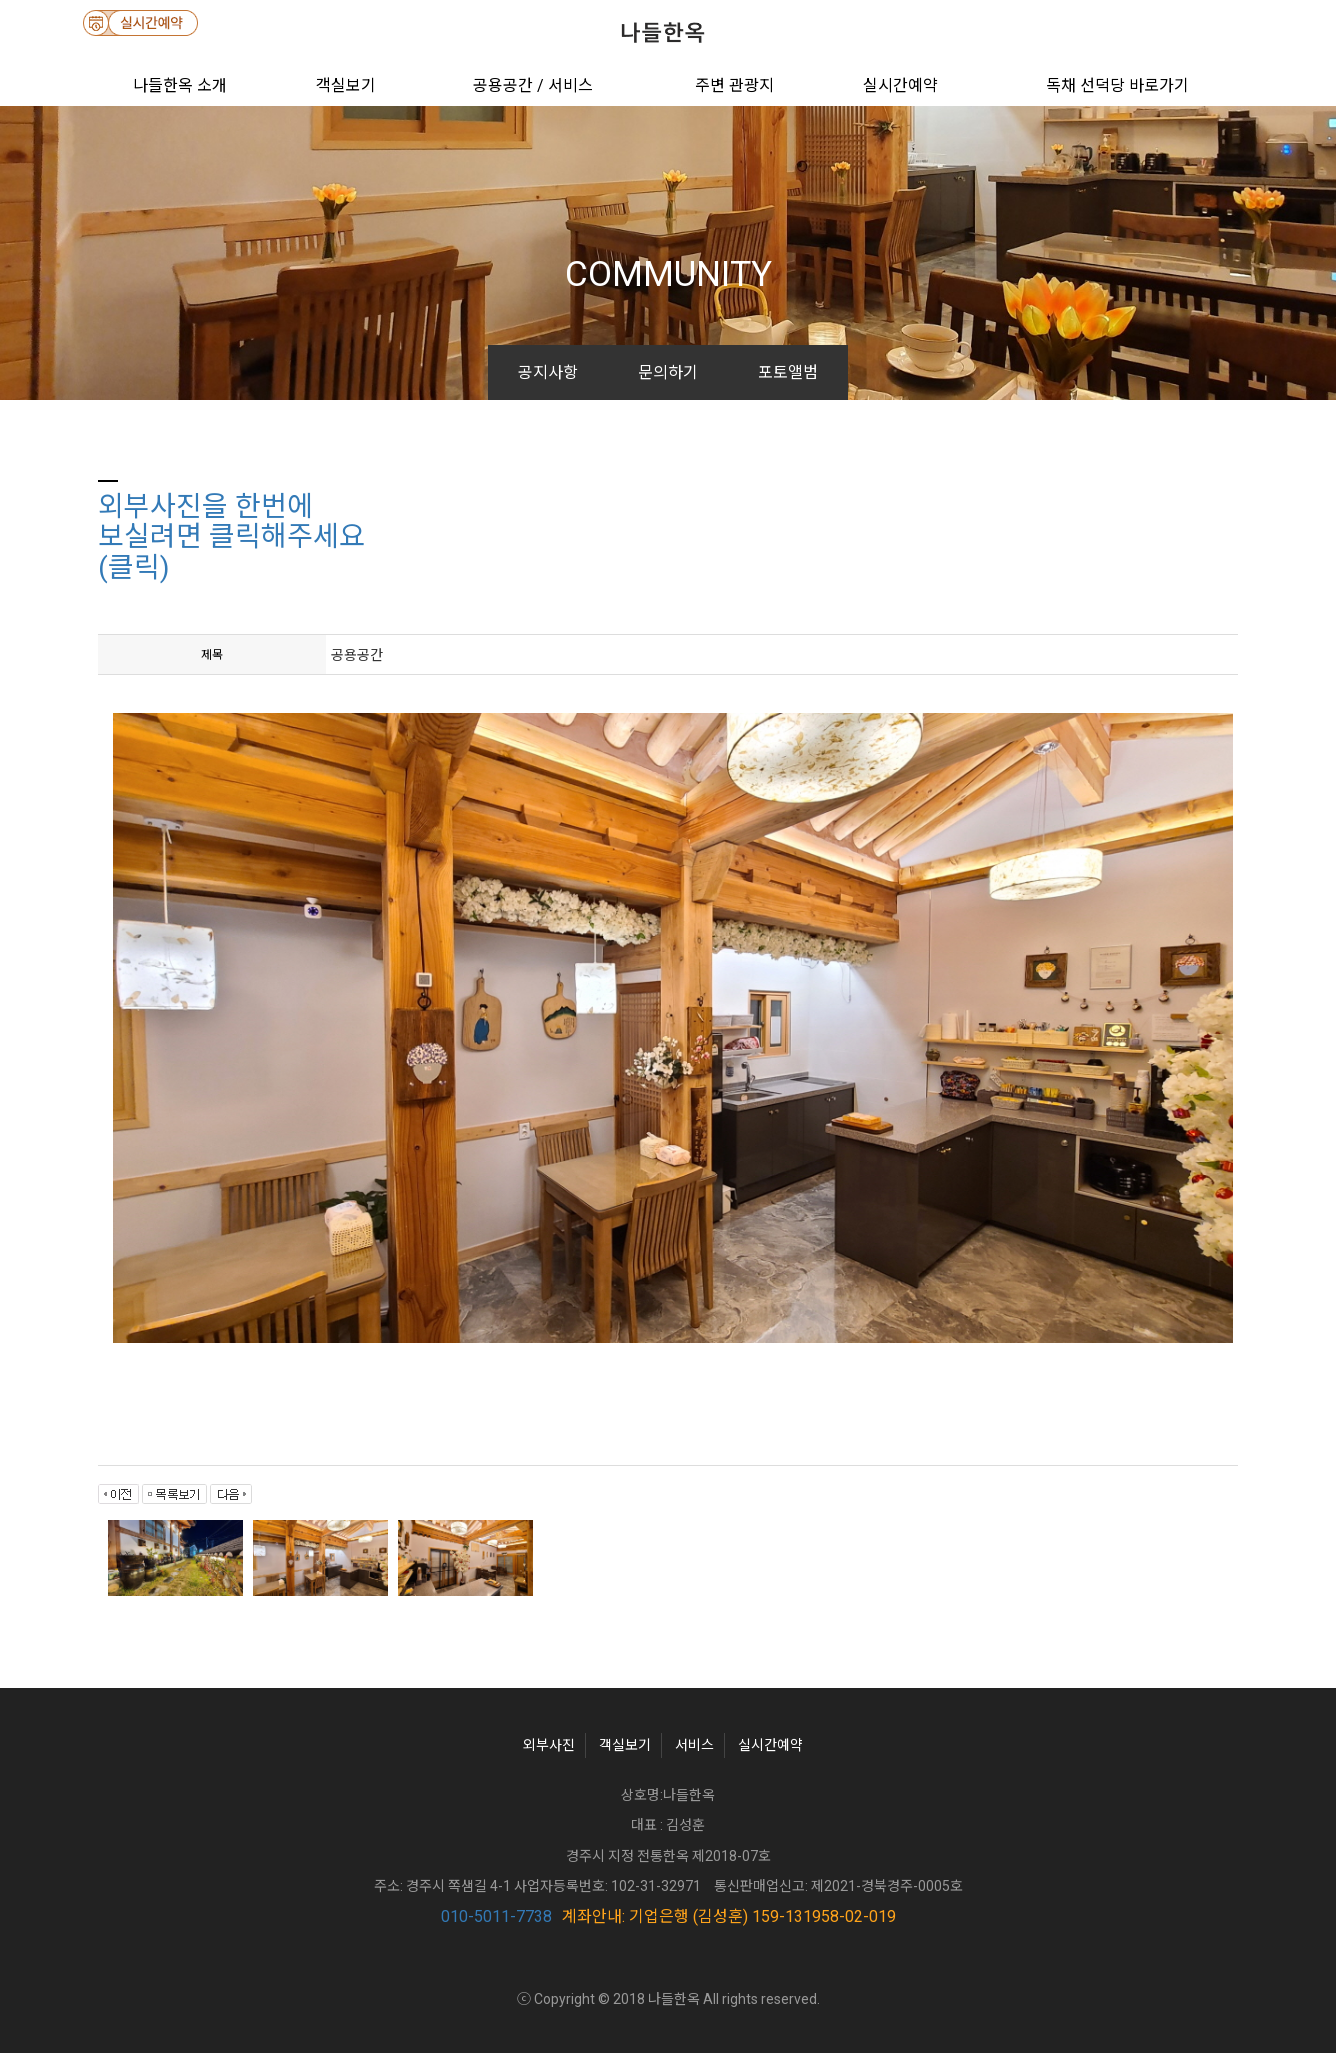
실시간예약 (900, 85)
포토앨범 (788, 372)
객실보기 (346, 85)
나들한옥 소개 (180, 85)
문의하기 (668, 372)
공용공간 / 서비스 (533, 85)
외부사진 (549, 1745)
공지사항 (548, 372)
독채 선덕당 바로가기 (1117, 85)
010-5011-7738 (496, 1916)
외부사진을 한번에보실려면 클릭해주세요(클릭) (231, 537)
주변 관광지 (734, 85)
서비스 (694, 1745)
